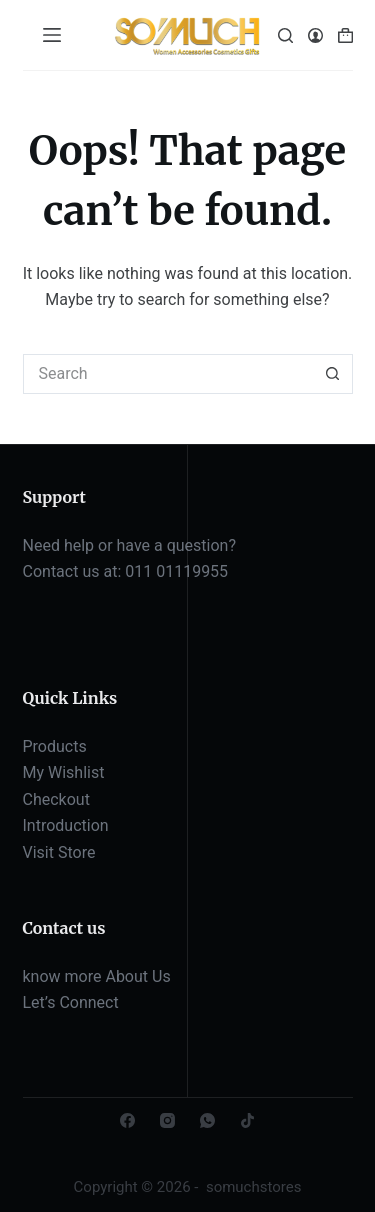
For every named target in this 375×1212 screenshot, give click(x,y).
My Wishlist (64, 772)
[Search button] (333, 374)
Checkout (56, 799)
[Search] (285, 35)
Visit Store (59, 852)
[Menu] (52, 35)
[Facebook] (127, 1120)
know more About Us (97, 976)
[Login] (315, 35)
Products (55, 746)
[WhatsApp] (207, 1120)
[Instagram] (167, 1120)
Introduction (66, 825)
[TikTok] (247, 1120)
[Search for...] (168, 374)
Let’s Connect (71, 1002)
